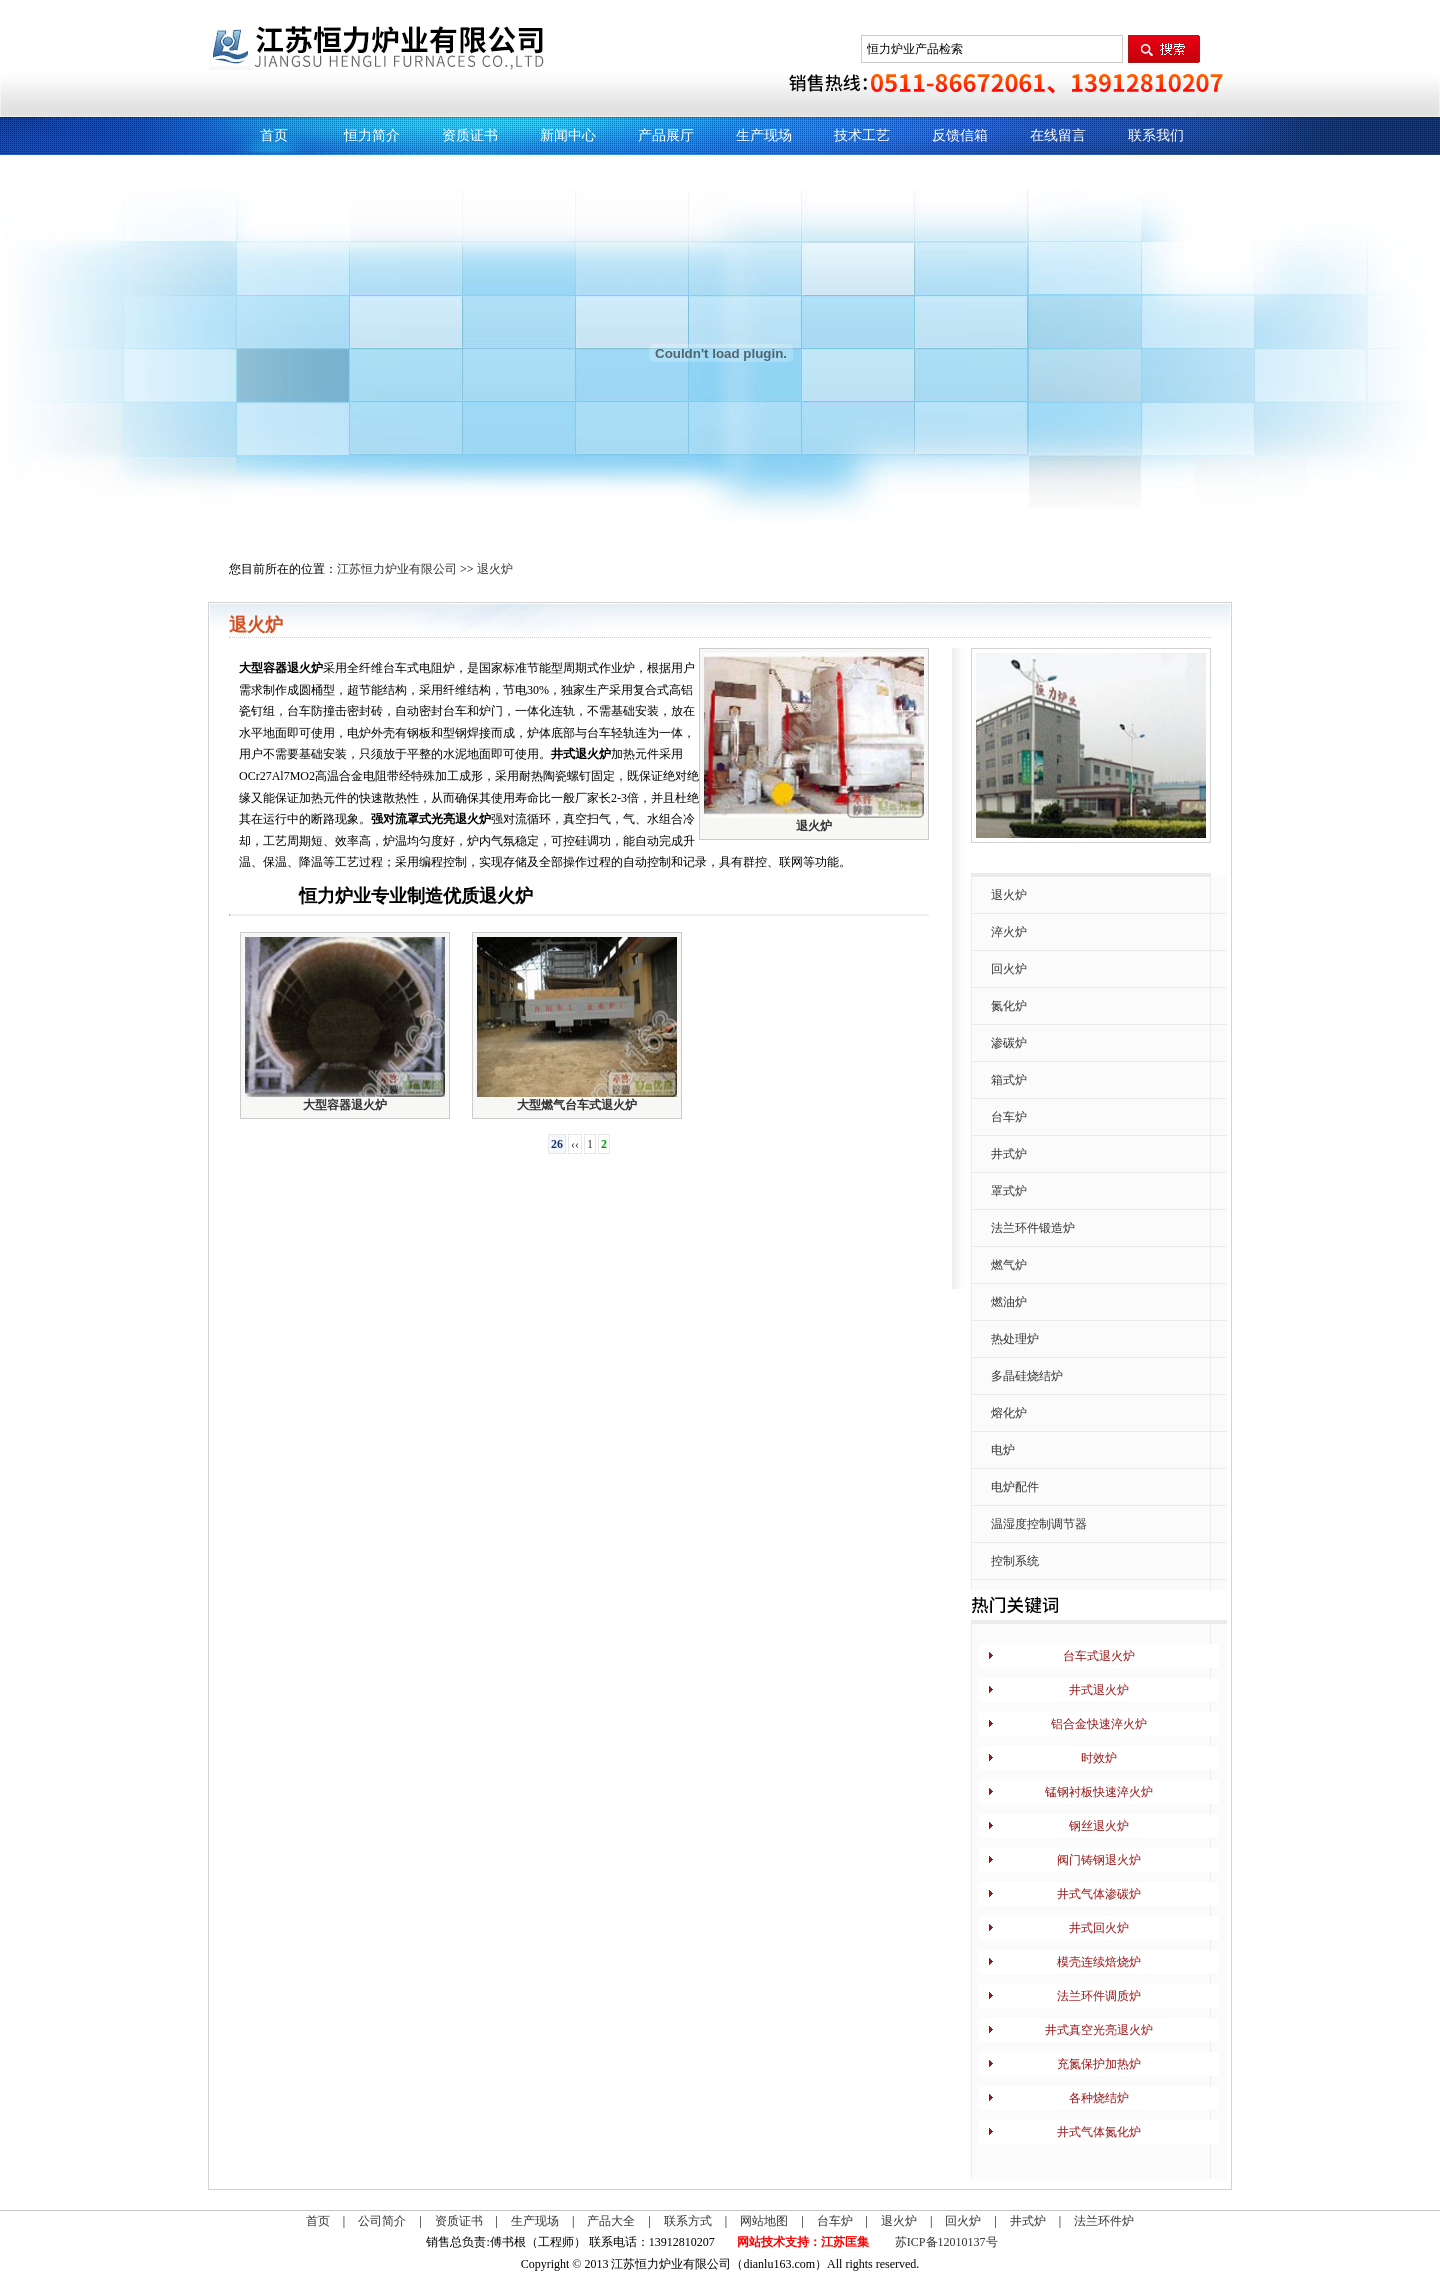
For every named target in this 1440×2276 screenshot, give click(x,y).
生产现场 (764, 135)
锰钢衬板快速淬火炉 (1099, 1792)
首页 (274, 135)
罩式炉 (1009, 1191)
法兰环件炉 (1104, 2221)
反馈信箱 (960, 135)
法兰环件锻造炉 (1033, 1228)
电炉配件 (1015, 1487)
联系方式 (688, 2221)
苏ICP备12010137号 (946, 2242)
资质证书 (470, 135)
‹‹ (575, 1144)
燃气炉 (1009, 1265)
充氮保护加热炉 (1099, 2064)
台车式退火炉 (1099, 1656)
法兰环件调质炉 (1099, 1996)
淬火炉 (1009, 932)
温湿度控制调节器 (1039, 1524)
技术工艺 (862, 135)
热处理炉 (1015, 1339)
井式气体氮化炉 (1099, 2132)
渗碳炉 (1009, 1043)
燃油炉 (1009, 1302)
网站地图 (764, 2221)
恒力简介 (372, 135)
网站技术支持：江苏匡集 (803, 2242)
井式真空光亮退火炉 (1099, 2030)
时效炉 (1099, 1758)
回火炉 (1009, 969)
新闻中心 (568, 135)
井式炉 (1009, 1154)
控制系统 (1015, 1561)
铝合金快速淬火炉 (1099, 1724)
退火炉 (495, 569)
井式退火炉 (1099, 1690)
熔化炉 (1009, 1413)
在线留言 (1058, 135)
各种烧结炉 (1099, 2098)
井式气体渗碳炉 (1099, 1894)
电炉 (1003, 1450)
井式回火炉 (1099, 1928)
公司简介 (382, 2221)
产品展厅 (666, 135)
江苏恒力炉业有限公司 (397, 569)
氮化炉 (1009, 1006)
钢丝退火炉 (1099, 1826)
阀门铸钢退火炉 (1099, 1860)
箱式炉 (1009, 1080)
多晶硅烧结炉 (1027, 1376)
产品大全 (611, 2221)
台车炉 (1009, 1117)
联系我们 (1156, 135)
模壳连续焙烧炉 (1099, 1962)
